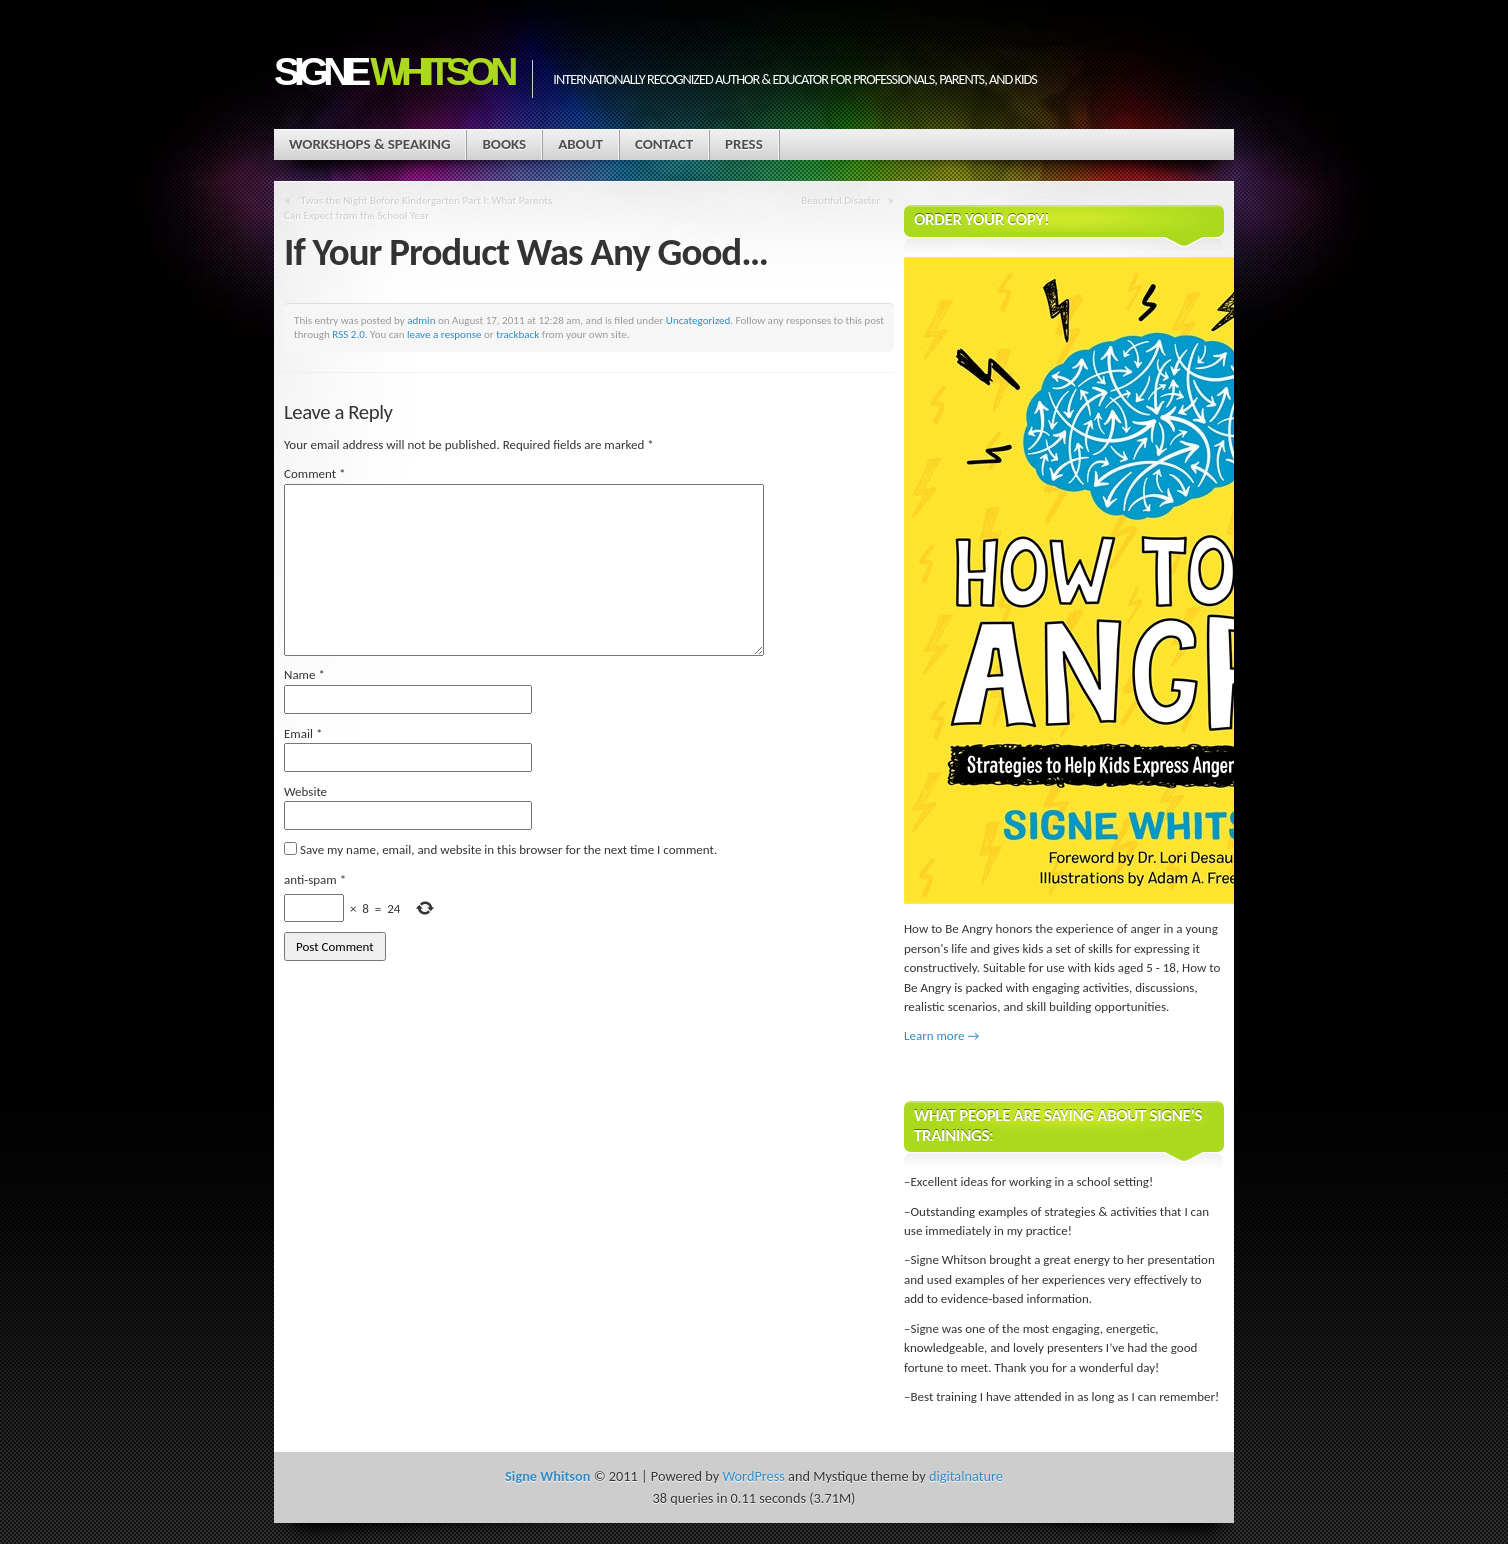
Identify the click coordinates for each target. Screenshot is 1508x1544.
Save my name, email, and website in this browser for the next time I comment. (508, 849)
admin (421, 320)
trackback (517, 334)
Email (303, 733)
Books (504, 144)
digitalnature (966, 1476)
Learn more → (941, 1035)
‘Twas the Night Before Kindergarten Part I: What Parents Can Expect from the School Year (418, 207)
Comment (315, 473)
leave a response (444, 334)
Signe (393, 71)
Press (744, 144)
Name (304, 674)
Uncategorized (698, 320)
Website (305, 791)
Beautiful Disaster (840, 200)
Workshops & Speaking (369, 144)
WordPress (753, 1476)
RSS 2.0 (348, 334)
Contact (664, 144)
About (580, 144)
